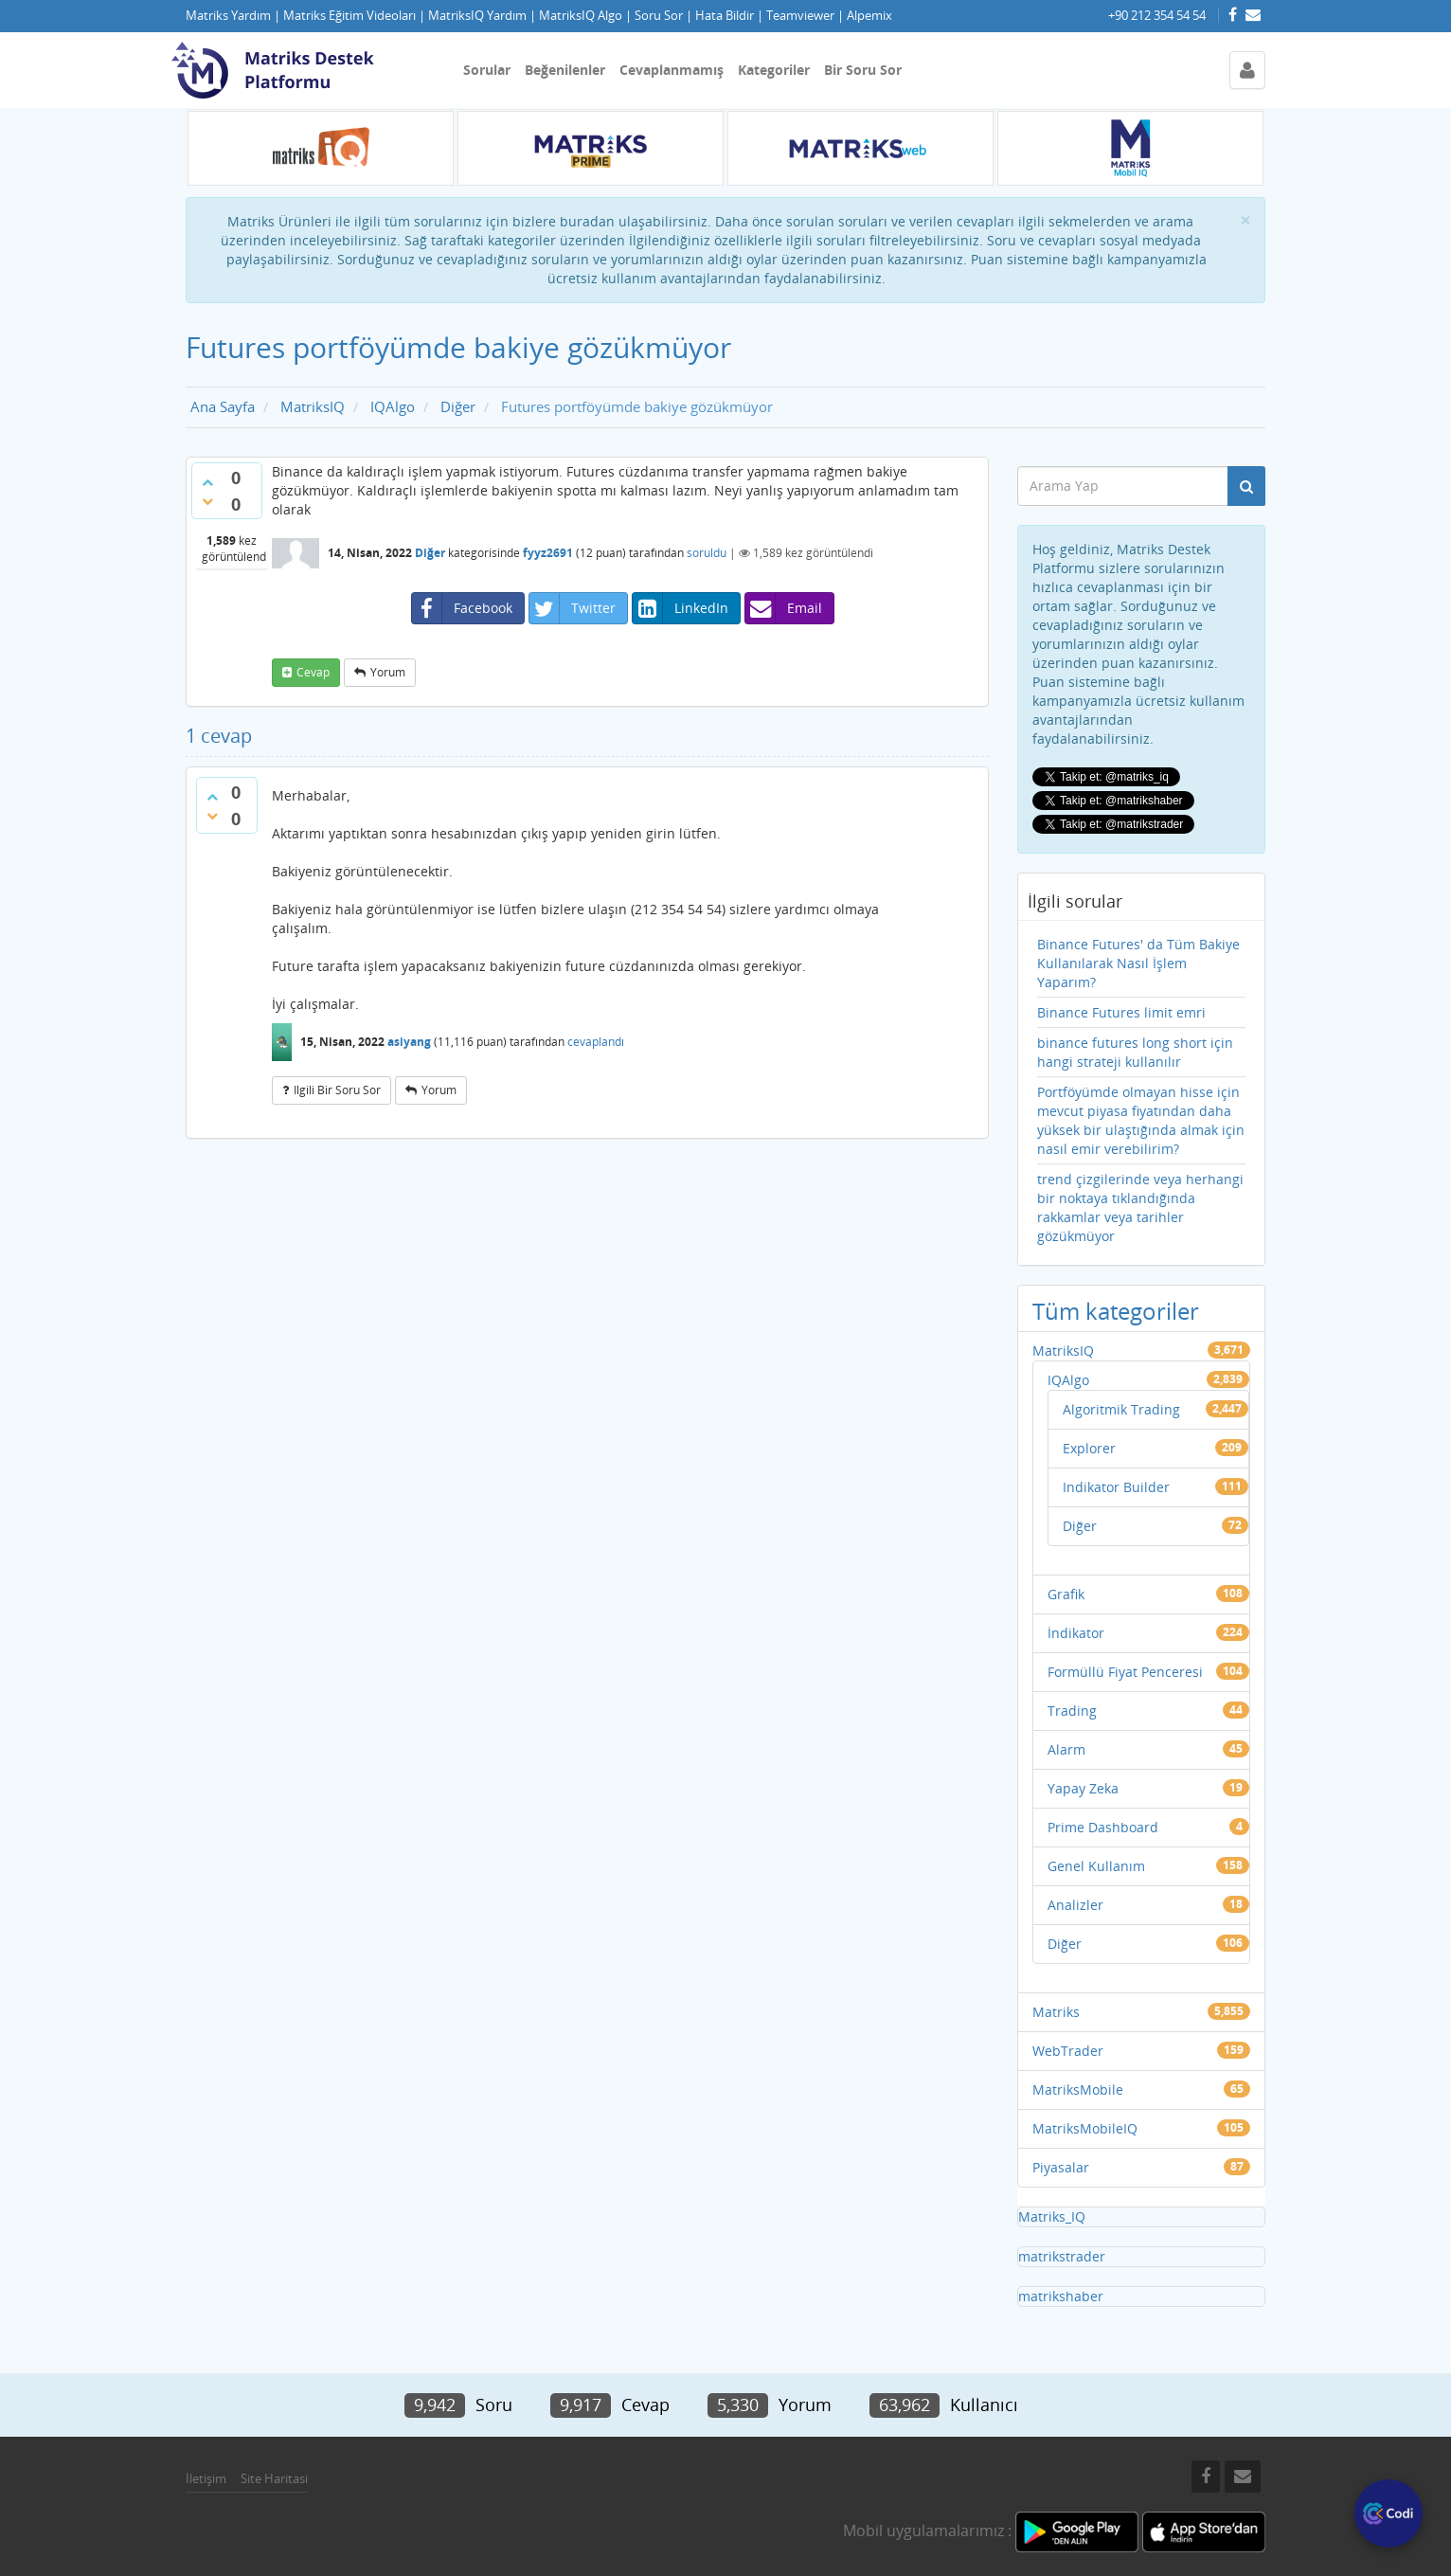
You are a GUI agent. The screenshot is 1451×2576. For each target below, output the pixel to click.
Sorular (487, 70)
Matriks (1056, 2012)
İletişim (206, 2478)
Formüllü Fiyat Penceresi (1125, 1672)
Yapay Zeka (1083, 1788)
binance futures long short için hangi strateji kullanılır (1135, 1052)
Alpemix (869, 16)
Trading (1072, 1711)
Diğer (430, 553)
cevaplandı (595, 1042)
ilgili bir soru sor (337, 1090)
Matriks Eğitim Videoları (349, 16)
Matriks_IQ (1051, 2216)
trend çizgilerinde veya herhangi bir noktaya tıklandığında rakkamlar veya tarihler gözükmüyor (1140, 1207)
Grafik (1066, 1594)
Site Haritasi (274, 2478)
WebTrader (1067, 2051)
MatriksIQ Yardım (477, 16)
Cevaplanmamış (671, 70)
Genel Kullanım (1096, 1866)
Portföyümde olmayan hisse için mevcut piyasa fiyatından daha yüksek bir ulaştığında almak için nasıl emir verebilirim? (1141, 1120)
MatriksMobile (1077, 2090)
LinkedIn (680, 608)
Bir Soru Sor (863, 70)
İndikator (1076, 1633)
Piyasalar (1060, 2167)
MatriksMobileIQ (1085, 2128)
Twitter (572, 608)
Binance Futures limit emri (1121, 1012)
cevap (313, 672)
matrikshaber (1060, 2296)
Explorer (1089, 1448)
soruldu (706, 553)
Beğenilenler (565, 70)
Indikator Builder (1116, 1487)
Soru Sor (659, 16)
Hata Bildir (724, 16)
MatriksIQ (1063, 1351)
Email (783, 608)
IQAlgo (1068, 1380)
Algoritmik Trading (1121, 1409)
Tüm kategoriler (1115, 1310)
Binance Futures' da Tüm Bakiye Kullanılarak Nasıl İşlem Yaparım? (1138, 963)
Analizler (1075, 1905)
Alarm (1066, 1749)
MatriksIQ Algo (580, 16)
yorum (387, 672)
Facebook (462, 608)
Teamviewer (800, 16)
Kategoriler (774, 70)
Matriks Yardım (228, 16)
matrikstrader (1061, 2256)
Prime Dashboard (1103, 1827)
